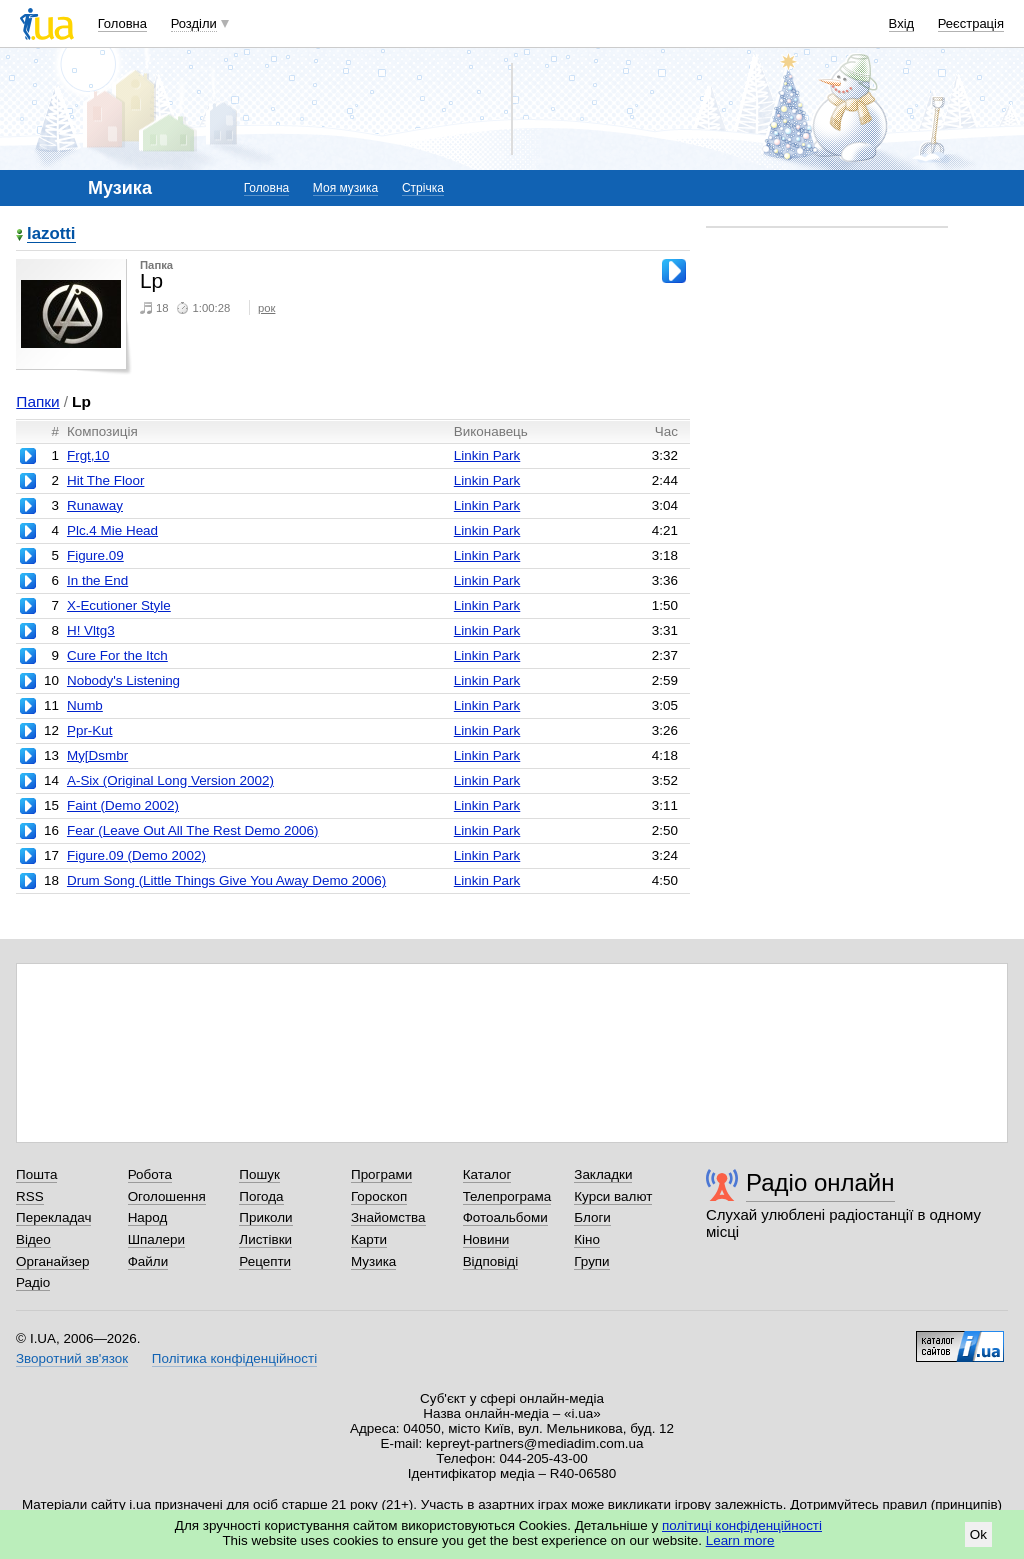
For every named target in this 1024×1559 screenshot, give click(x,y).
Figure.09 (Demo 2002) (136, 855)
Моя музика (345, 188)
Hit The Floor (105, 480)
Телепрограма (507, 1196)
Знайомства (388, 1217)
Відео (33, 1239)
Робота (150, 1174)
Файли (148, 1261)
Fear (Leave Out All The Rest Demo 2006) (192, 830)
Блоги (592, 1217)
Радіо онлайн (820, 1182)
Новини (486, 1239)
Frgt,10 (88, 455)
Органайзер (52, 1261)
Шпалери (156, 1239)
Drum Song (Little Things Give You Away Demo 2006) (226, 880)
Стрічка (423, 188)
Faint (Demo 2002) (123, 805)
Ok (978, 1534)
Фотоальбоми (505, 1217)
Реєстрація (971, 23)
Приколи (265, 1217)
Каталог (487, 1174)
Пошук (259, 1174)
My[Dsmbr (97, 755)
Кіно (587, 1239)
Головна (122, 23)
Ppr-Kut (90, 730)
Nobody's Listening (123, 680)
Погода (261, 1196)
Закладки (603, 1174)
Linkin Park (487, 455)
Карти (369, 1239)
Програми (381, 1174)
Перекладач (53, 1217)
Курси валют (613, 1196)
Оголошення (167, 1196)
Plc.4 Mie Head (112, 530)
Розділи (194, 23)
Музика (373, 1261)
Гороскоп (379, 1196)
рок (266, 308)
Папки (37, 401)
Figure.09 (95, 555)
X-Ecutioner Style (119, 605)
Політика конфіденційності (234, 1358)
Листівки (265, 1239)
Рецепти (265, 1261)
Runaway (95, 505)
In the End (97, 580)
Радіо (33, 1282)
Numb (85, 705)
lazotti (51, 234)
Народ (148, 1217)
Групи (591, 1261)
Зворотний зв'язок (72, 1358)
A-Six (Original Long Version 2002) (170, 780)
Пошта (36, 1174)
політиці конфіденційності (742, 1525)
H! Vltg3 (91, 630)
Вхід (902, 23)
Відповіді (491, 1261)
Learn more (740, 1540)
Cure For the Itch (117, 655)
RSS (30, 1196)
